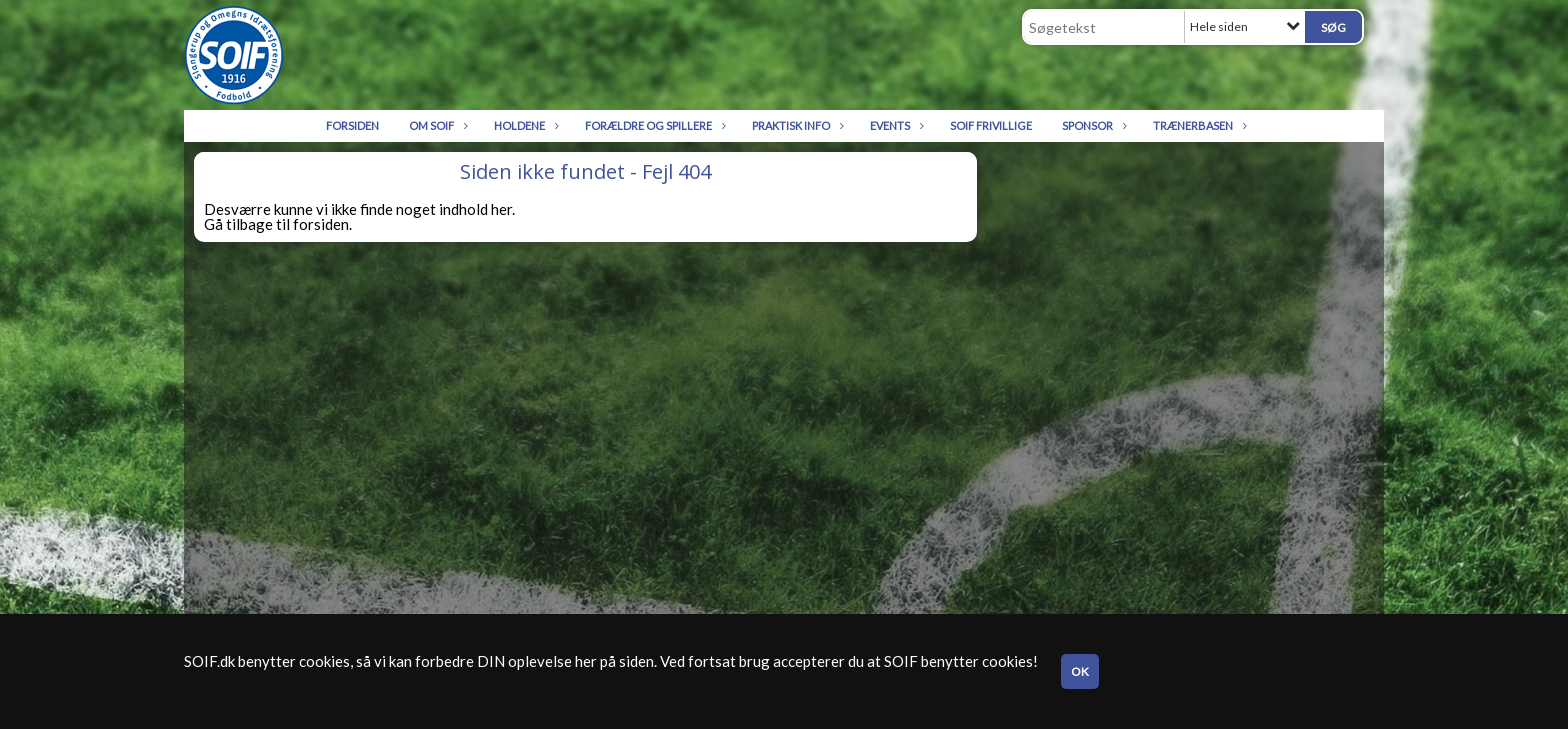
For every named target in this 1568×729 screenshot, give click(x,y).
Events (895, 125)
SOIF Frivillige (991, 125)
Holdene (524, 125)
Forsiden (352, 125)
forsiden (321, 224)
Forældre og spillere (653, 125)
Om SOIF (436, 125)
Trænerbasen (1198, 125)
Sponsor (1092, 125)
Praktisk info (796, 125)
